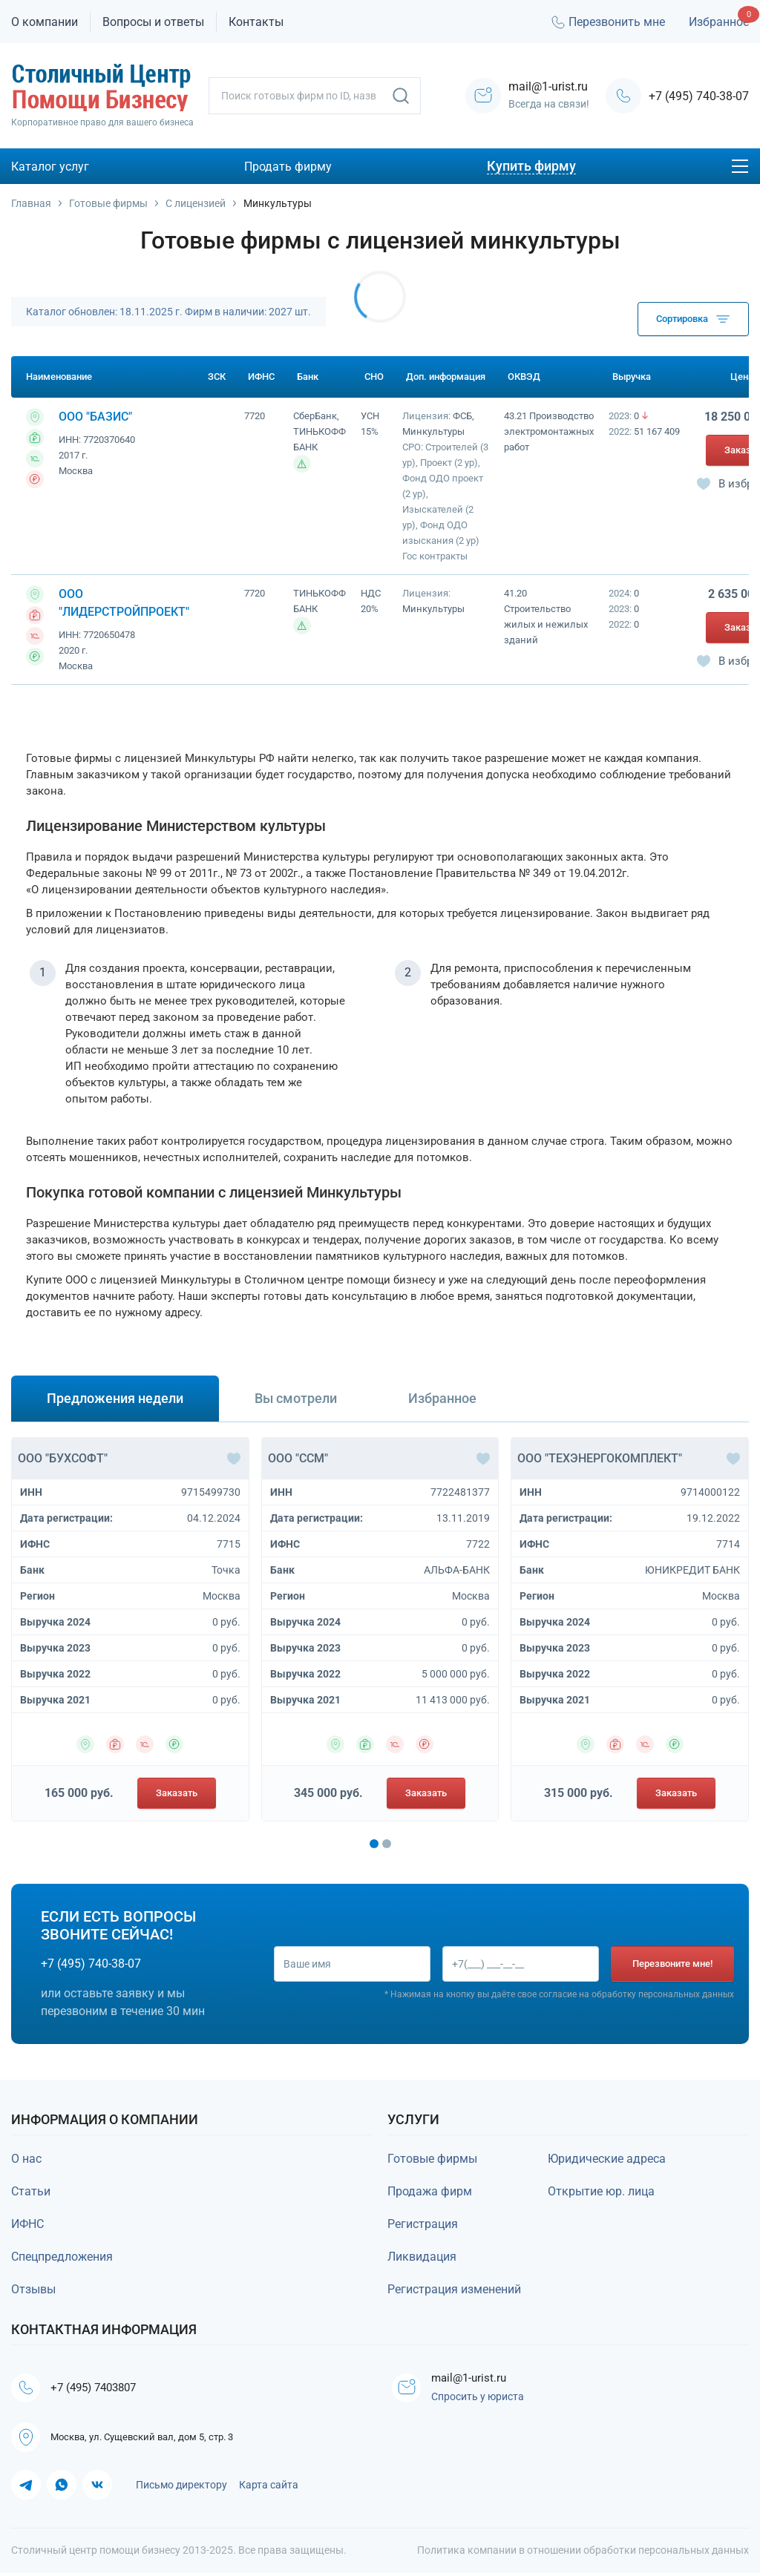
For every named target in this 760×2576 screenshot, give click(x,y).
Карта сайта (268, 2488)
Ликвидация (421, 2257)
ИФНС (27, 2224)
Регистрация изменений (454, 2289)
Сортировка (693, 319)
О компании (44, 22)
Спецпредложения (62, 2257)
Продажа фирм (429, 2191)
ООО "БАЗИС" (95, 417)
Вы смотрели (296, 1398)
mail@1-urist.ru (473, 2378)
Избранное (719, 22)
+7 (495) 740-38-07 (699, 96)
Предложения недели (115, 1398)
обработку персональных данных (663, 1995)
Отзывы (33, 2289)
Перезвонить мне (607, 22)
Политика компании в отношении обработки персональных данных (583, 2553)
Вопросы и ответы (153, 22)
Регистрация (422, 2224)
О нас (26, 2159)
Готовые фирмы (432, 2159)
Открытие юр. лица (601, 2191)
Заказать (176, 1792)
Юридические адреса (607, 2159)
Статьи (30, 2191)
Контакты (256, 22)
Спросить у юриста (479, 2398)
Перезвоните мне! (672, 1963)
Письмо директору (181, 2488)
